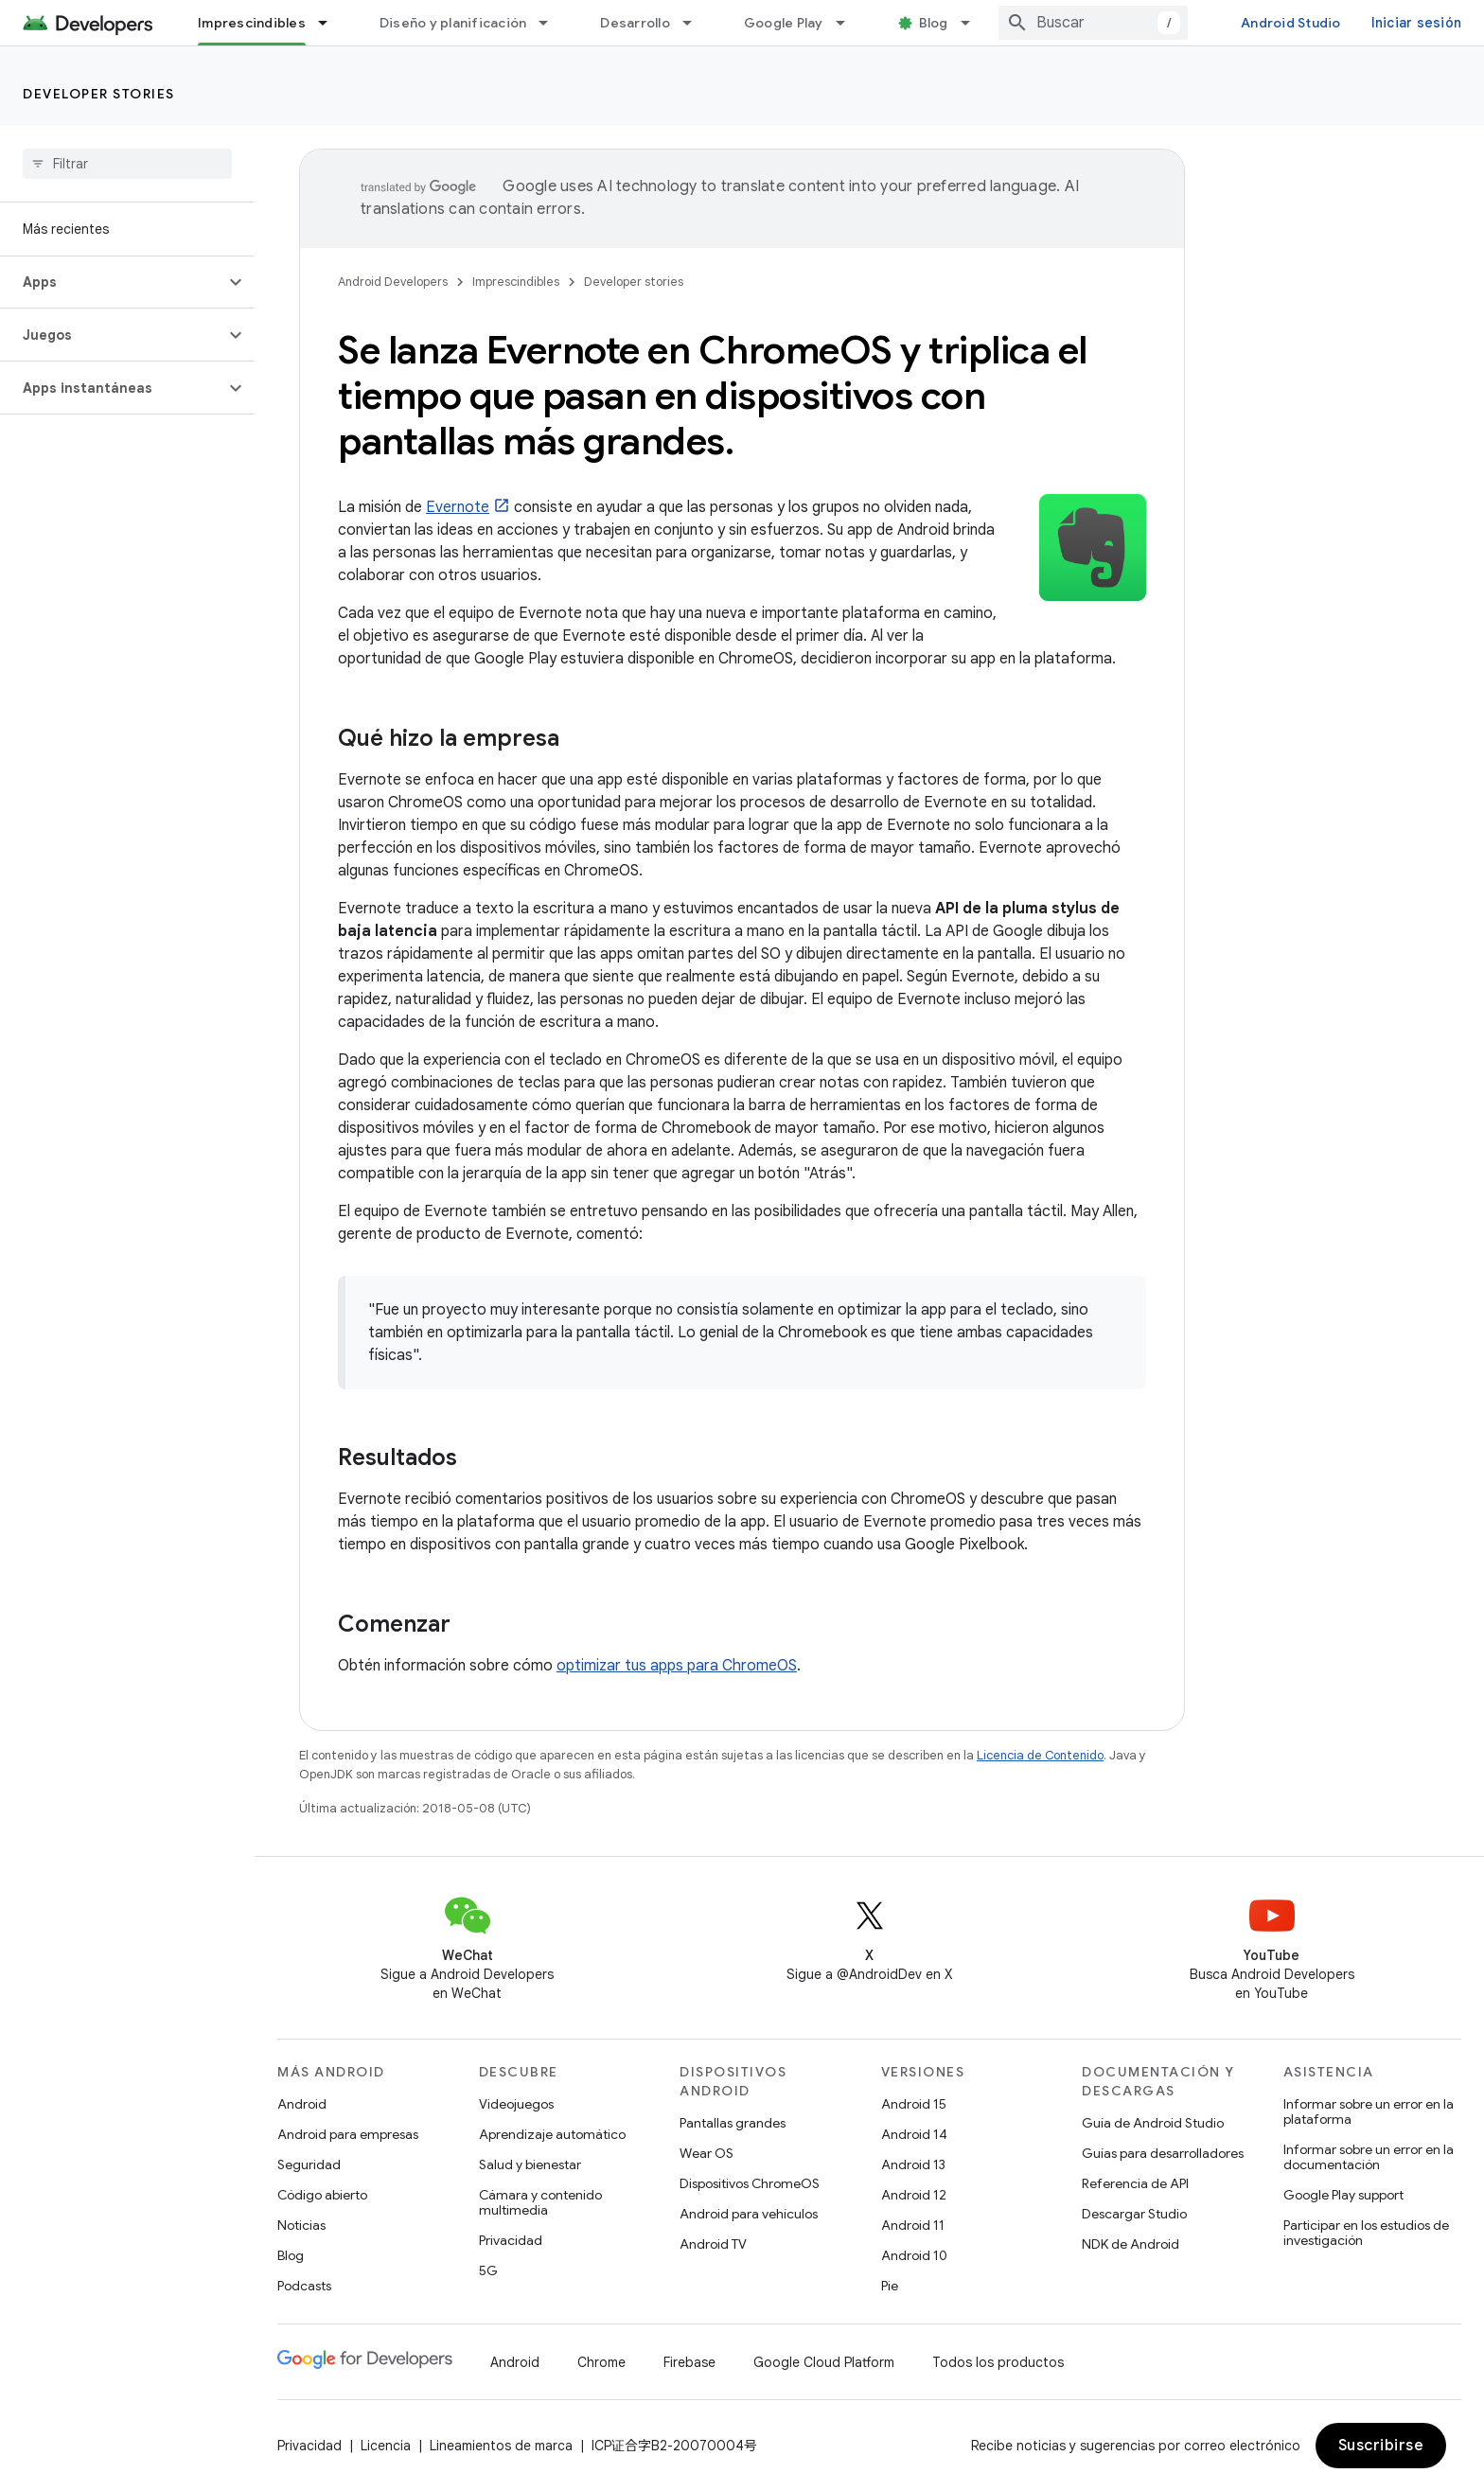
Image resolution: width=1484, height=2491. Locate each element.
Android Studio (1291, 22)
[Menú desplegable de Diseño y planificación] (551, 22)
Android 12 (913, 2194)
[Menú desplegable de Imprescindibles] (331, 22)
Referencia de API (1135, 2183)
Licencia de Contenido (1040, 1755)
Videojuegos (516, 2103)
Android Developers (393, 282)
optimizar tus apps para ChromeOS (676, 1665)
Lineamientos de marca (501, 2445)
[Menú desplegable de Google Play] (848, 22)
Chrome (601, 2362)
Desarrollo (635, 22)
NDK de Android (1130, 2243)
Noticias (301, 2225)
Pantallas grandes (733, 2122)
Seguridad (309, 2164)
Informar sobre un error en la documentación (1368, 2157)
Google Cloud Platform (823, 2362)
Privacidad (510, 2240)
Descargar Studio (1134, 2213)
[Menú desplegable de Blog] (973, 22)
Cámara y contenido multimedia (540, 2202)
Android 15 (913, 2103)
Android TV (713, 2243)
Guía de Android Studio (1153, 2122)
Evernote (457, 507)
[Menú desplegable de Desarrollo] (695, 22)
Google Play (783, 22)
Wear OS (706, 2153)
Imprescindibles (515, 282)
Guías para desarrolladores (1163, 2153)
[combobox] (1093, 23)
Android (302, 2103)
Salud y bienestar (530, 2164)
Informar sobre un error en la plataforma (1368, 2111)
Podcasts (304, 2285)
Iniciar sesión (1416, 22)
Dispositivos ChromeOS (750, 2183)
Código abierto (322, 2194)
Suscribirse (1381, 2445)
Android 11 (913, 2225)
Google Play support (1343, 2194)
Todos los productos (998, 2362)
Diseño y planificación (453, 22)
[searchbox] (127, 164)
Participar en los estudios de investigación (1366, 2233)
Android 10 (914, 2255)
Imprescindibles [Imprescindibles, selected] (252, 22)
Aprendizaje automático (552, 2134)
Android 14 (914, 2134)
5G (488, 2270)
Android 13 (913, 2164)
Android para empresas (347, 2134)
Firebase (689, 2362)
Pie (889, 2285)
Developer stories (99, 93)
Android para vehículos (749, 2213)
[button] (112, 282)
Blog (933, 22)
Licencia (386, 2445)
